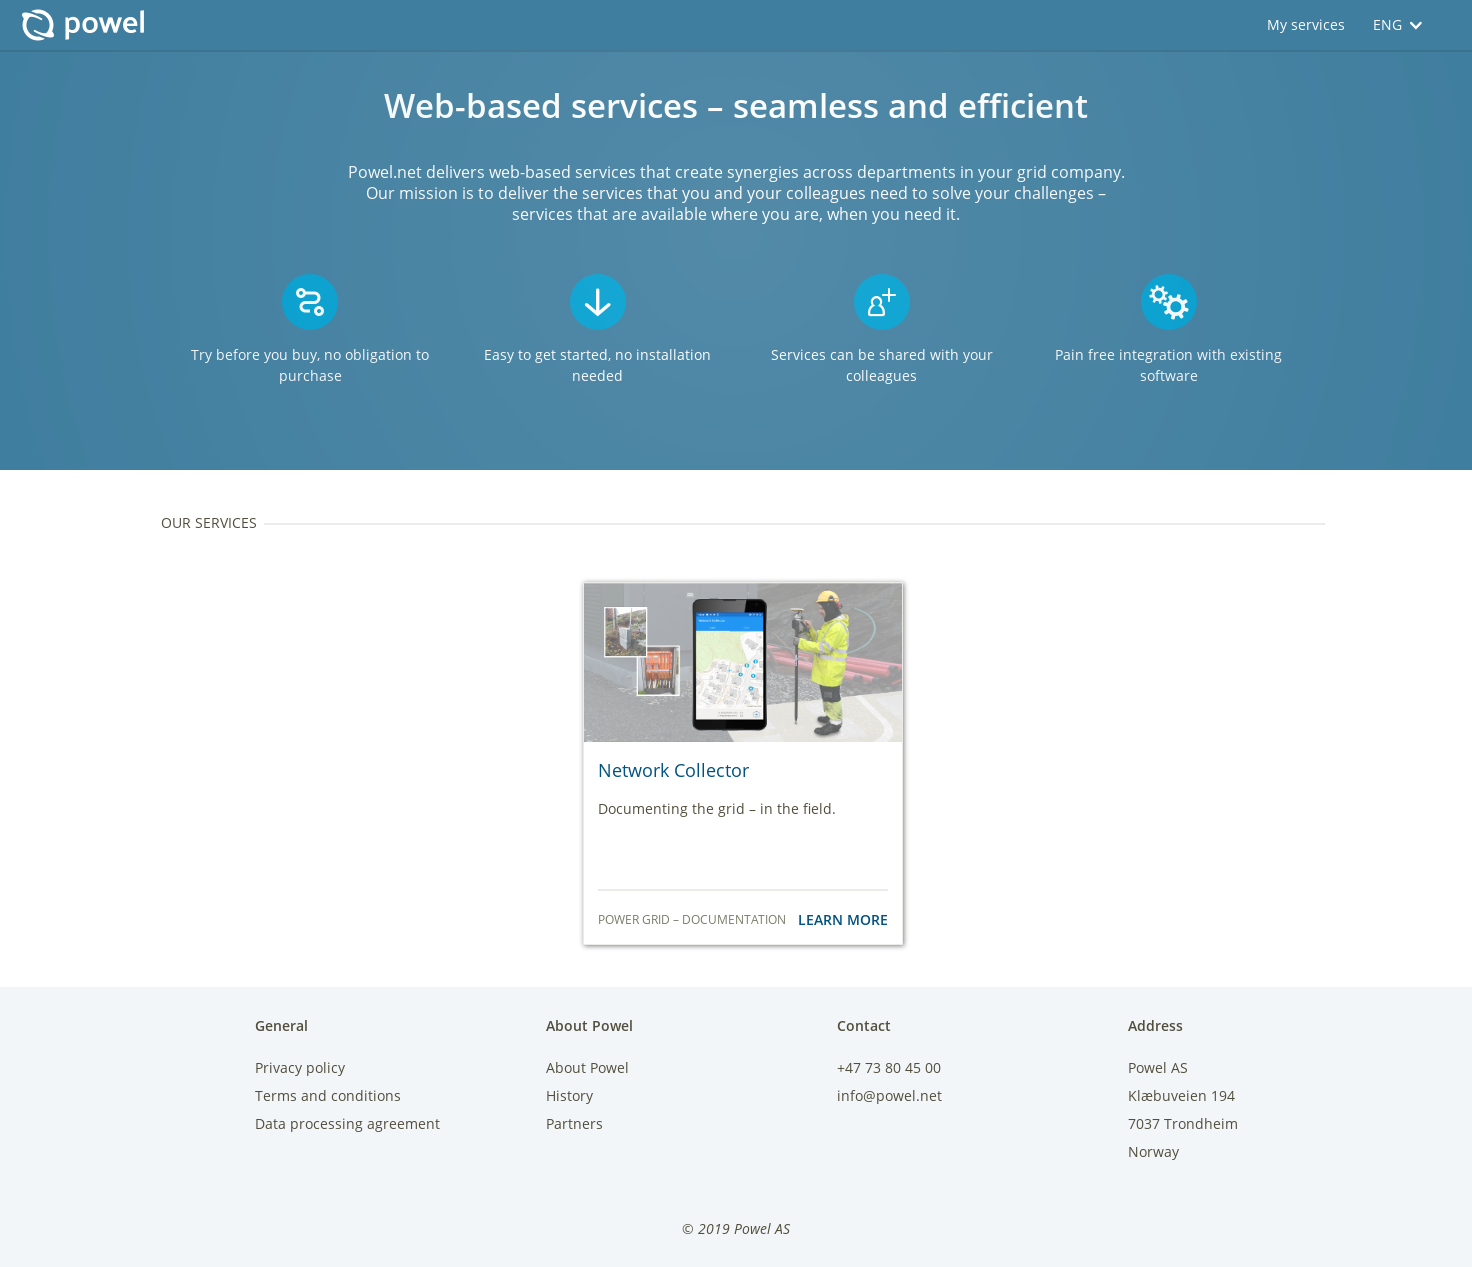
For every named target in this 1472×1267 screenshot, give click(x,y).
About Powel (587, 1067)
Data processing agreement (347, 1123)
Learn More (843, 919)
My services (1306, 24)
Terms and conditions (328, 1095)
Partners (574, 1123)
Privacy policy (300, 1067)
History (569, 1095)
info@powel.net (889, 1095)
